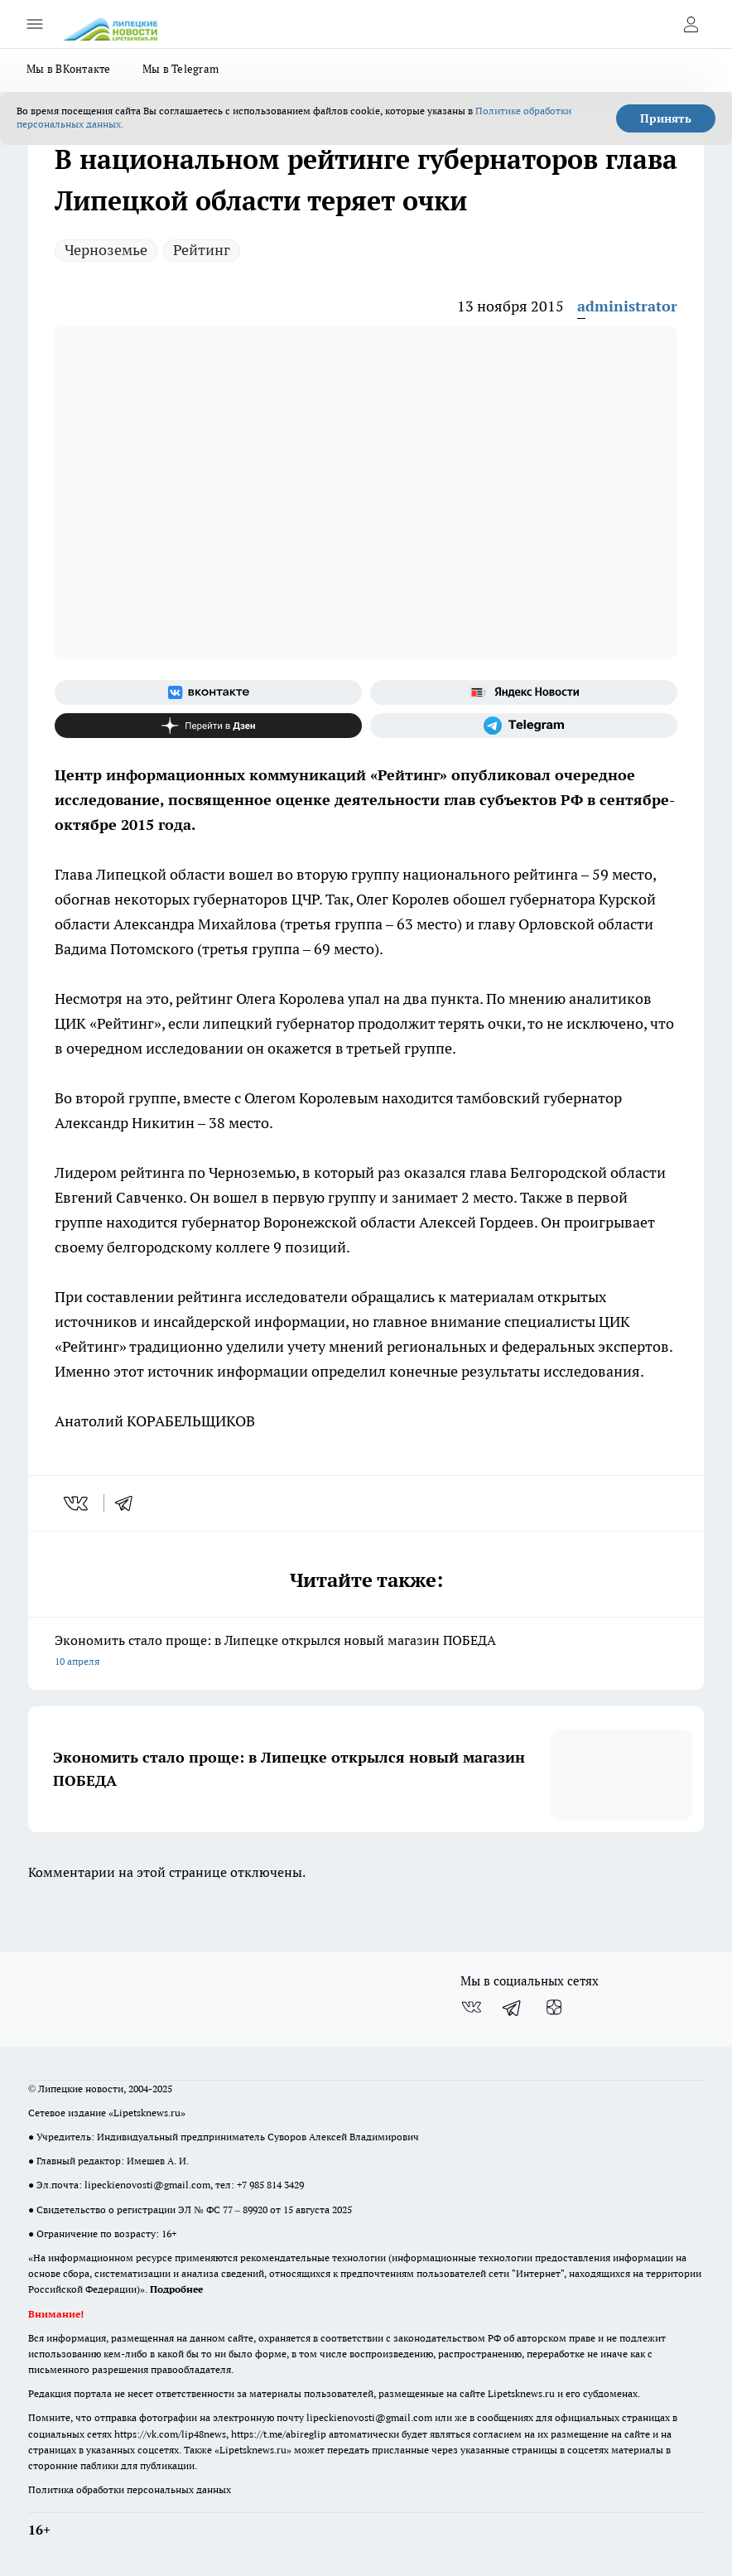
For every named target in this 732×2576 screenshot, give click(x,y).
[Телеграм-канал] (523, 725)
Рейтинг (201, 249)
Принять (665, 118)
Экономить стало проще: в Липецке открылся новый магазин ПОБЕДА (366, 1652)
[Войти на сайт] (690, 24)
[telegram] (129, 1503)
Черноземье (106, 249)
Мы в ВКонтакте (68, 68)
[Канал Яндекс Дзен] (208, 725)
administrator (627, 306)
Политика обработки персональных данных (129, 2489)
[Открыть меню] (35, 24)
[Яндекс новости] (523, 692)
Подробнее (176, 2289)
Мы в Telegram (180, 68)
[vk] (77, 1503)
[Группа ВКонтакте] (208, 692)
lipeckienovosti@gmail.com (147, 2184)
